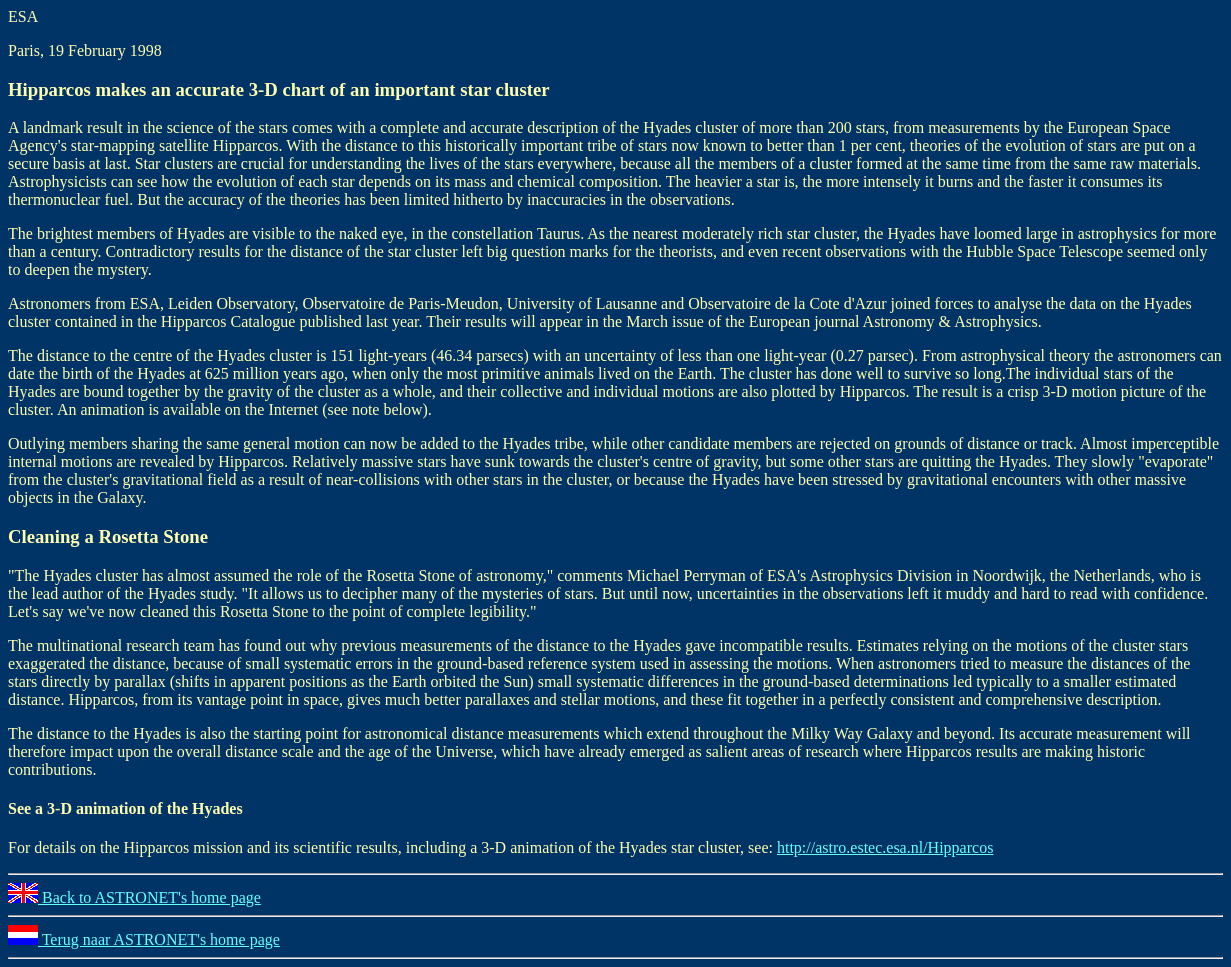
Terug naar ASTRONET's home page (144, 939)
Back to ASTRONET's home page (134, 897)
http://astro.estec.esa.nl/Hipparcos (885, 847)
